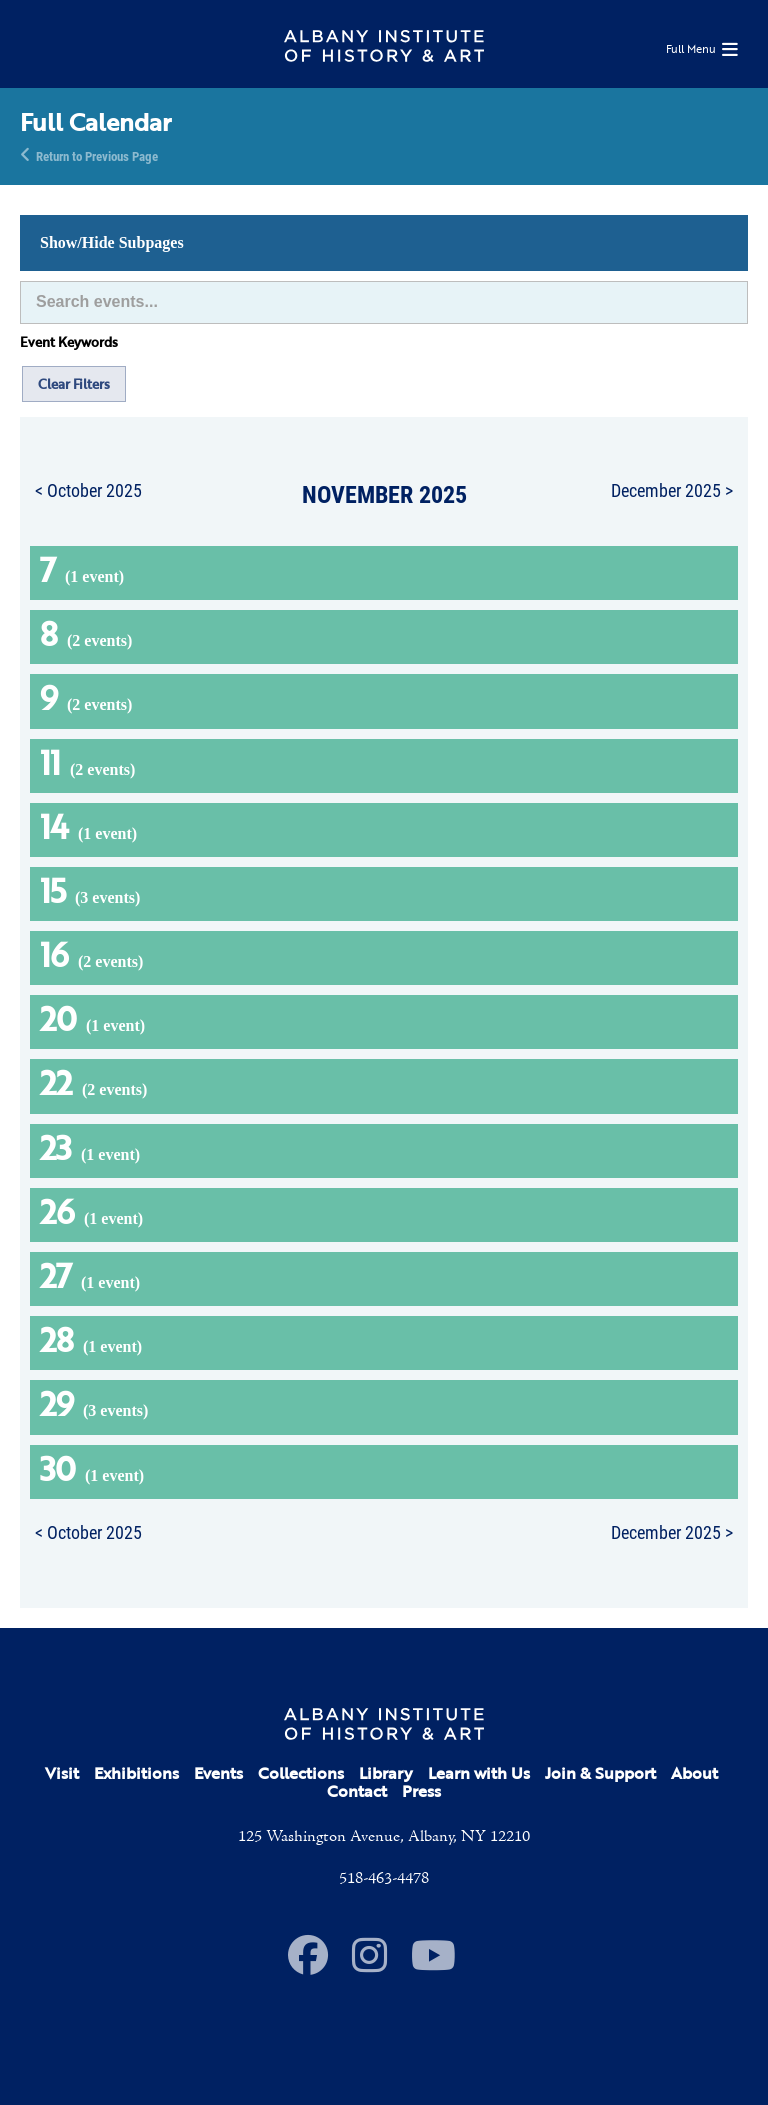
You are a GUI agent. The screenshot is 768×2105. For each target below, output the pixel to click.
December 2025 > (672, 490)
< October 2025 (88, 490)
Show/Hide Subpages (112, 242)
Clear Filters (74, 384)
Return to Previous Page (97, 155)
